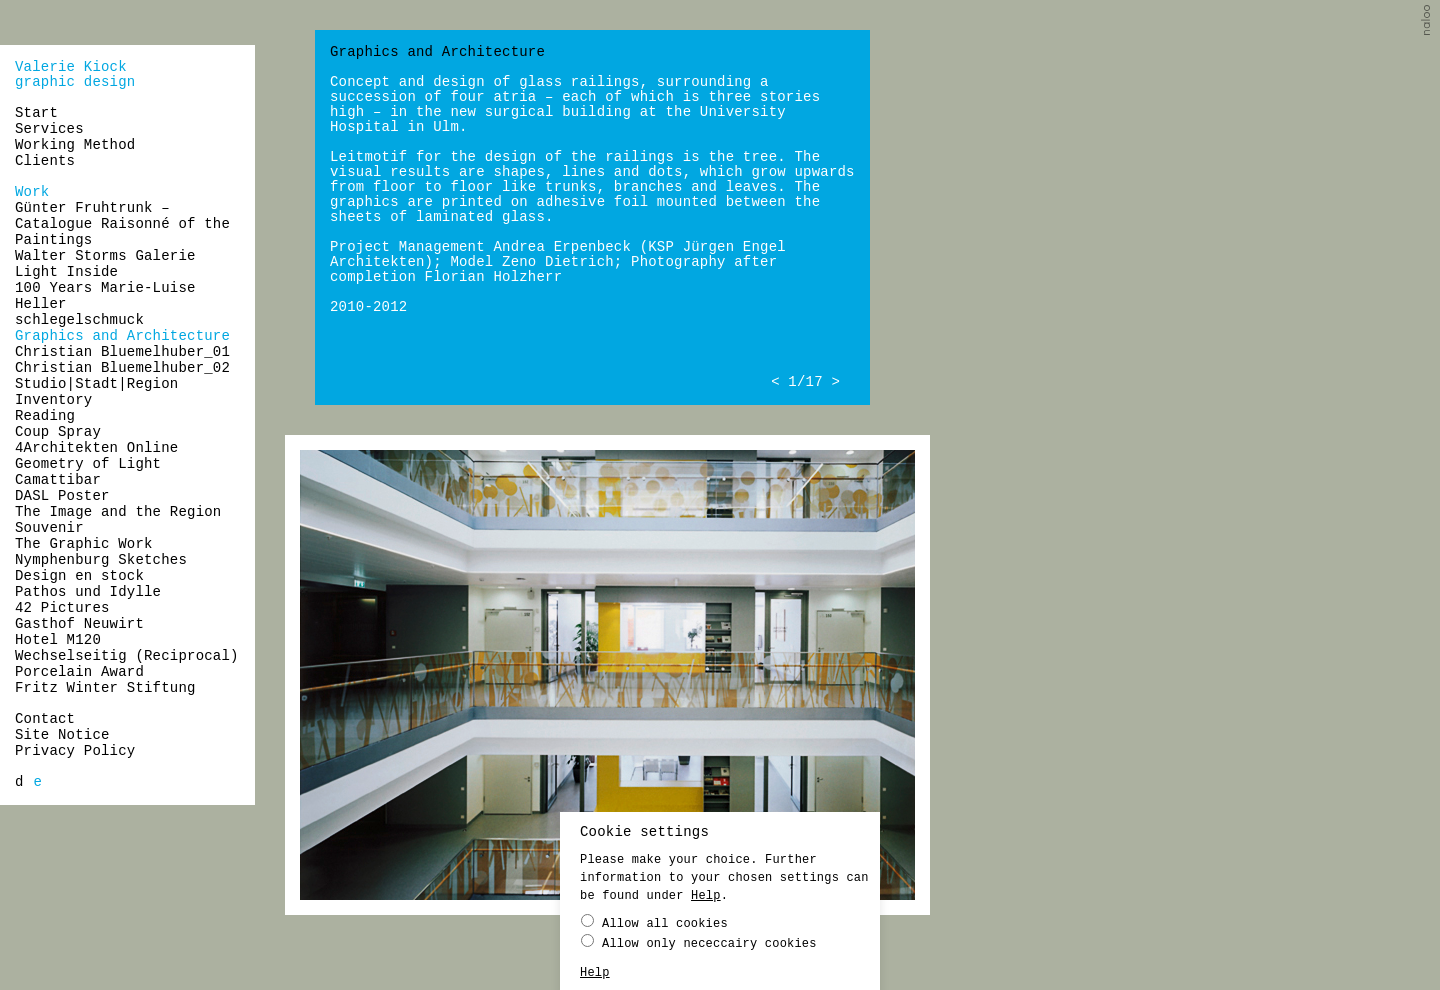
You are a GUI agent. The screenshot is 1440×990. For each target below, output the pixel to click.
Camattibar (58, 480)
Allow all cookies (654, 922)
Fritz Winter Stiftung (105, 688)
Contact (45, 719)
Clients (45, 161)
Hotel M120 (58, 640)
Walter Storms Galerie (105, 256)
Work (32, 192)
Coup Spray (58, 432)
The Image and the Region (118, 512)
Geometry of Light (88, 464)
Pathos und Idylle (88, 592)
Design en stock (79, 576)
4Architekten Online (96, 448)
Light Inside (66, 272)
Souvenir (49, 528)
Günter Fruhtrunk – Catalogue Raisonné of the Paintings (122, 224)
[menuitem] (19, 782)
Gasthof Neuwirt (79, 624)
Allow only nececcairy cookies (699, 942)
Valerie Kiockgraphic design (75, 74)
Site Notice (62, 735)
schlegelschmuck (79, 320)
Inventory (53, 400)
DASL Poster (62, 496)
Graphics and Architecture (122, 336)
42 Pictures (62, 608)
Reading (45, 416)
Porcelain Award (79, 672)
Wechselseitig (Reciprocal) (127, 656)
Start (36, 113)
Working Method (75, 145)
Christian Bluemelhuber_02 (122, 368)
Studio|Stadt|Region (96, 384)
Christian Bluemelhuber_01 (122, 352)
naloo (1428, 22)
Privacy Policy (75, 751)
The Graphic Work (84, 544)
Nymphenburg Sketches (101, 560)
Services (49, 129)
